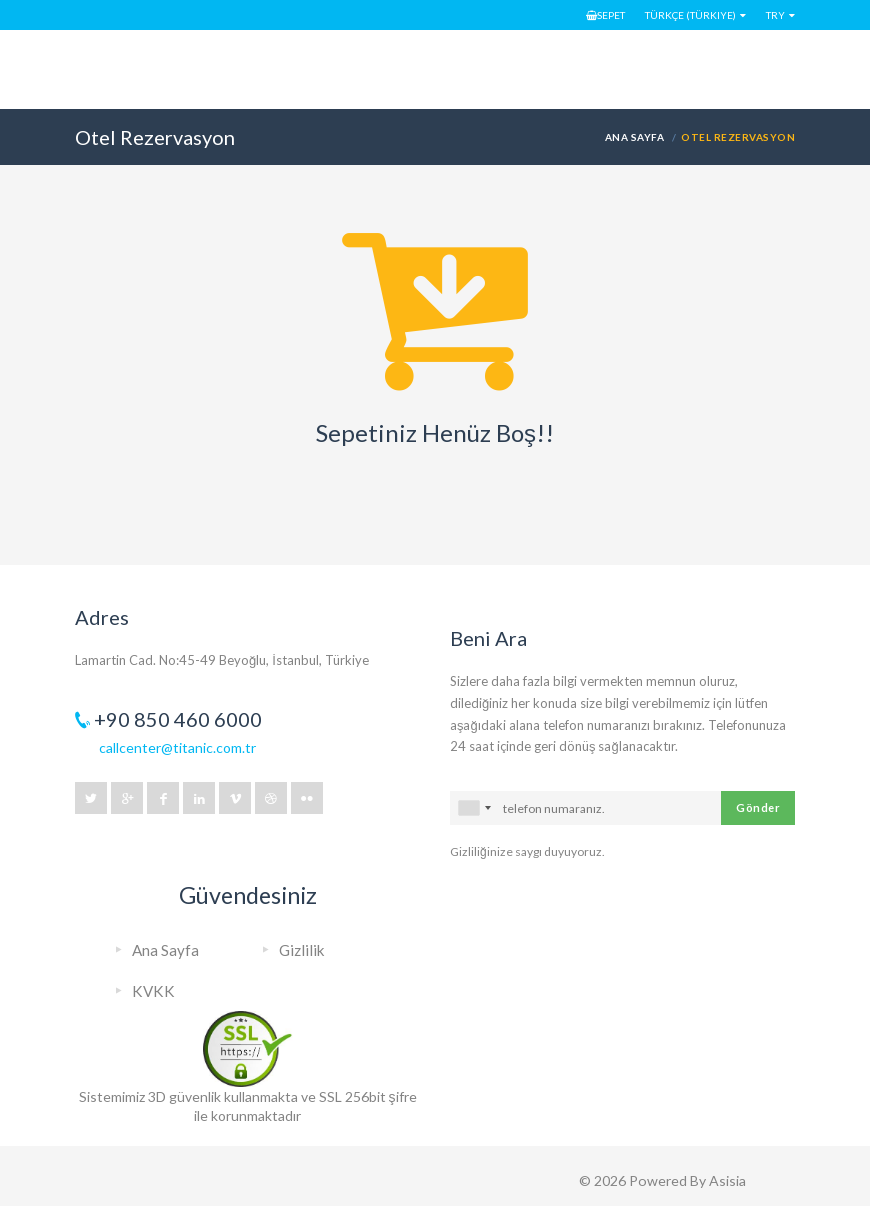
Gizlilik (302, 950)
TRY (775, 15)
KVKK (153, 991)
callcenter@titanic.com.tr (177, 747)
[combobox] (474, 808)
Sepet (605, 15)
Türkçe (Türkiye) (690, 15)
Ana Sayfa (634, 137)
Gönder (758, 807)
